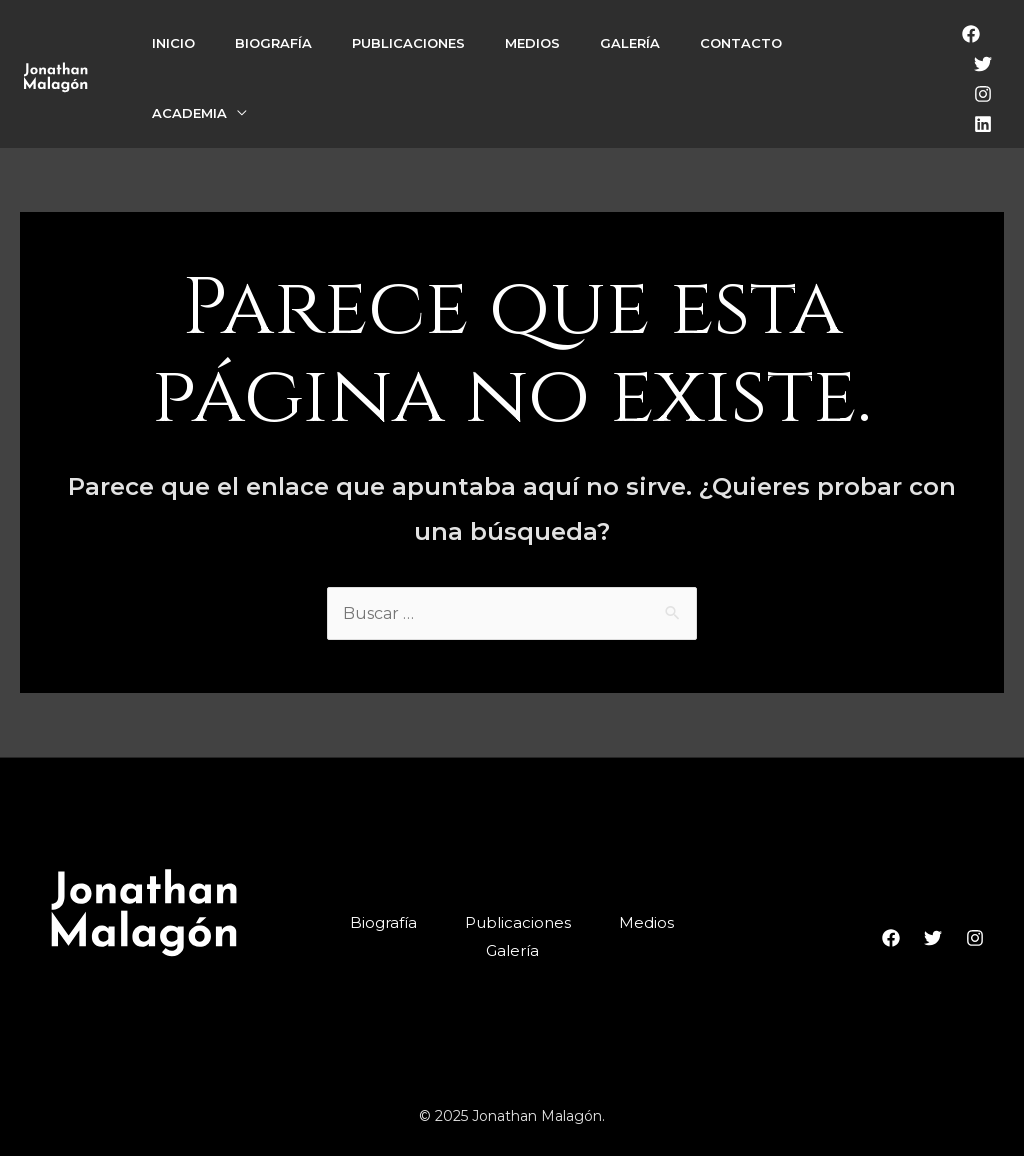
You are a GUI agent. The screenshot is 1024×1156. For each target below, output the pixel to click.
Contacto (741, 43)
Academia (189, 113)
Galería (630, 43)
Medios (532, 43)
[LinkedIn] (983, 124)
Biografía (273, 43)
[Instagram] (983, 94)
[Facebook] (971, 34)
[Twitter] (983, 64)
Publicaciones (408, 43)
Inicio (173, 43)
